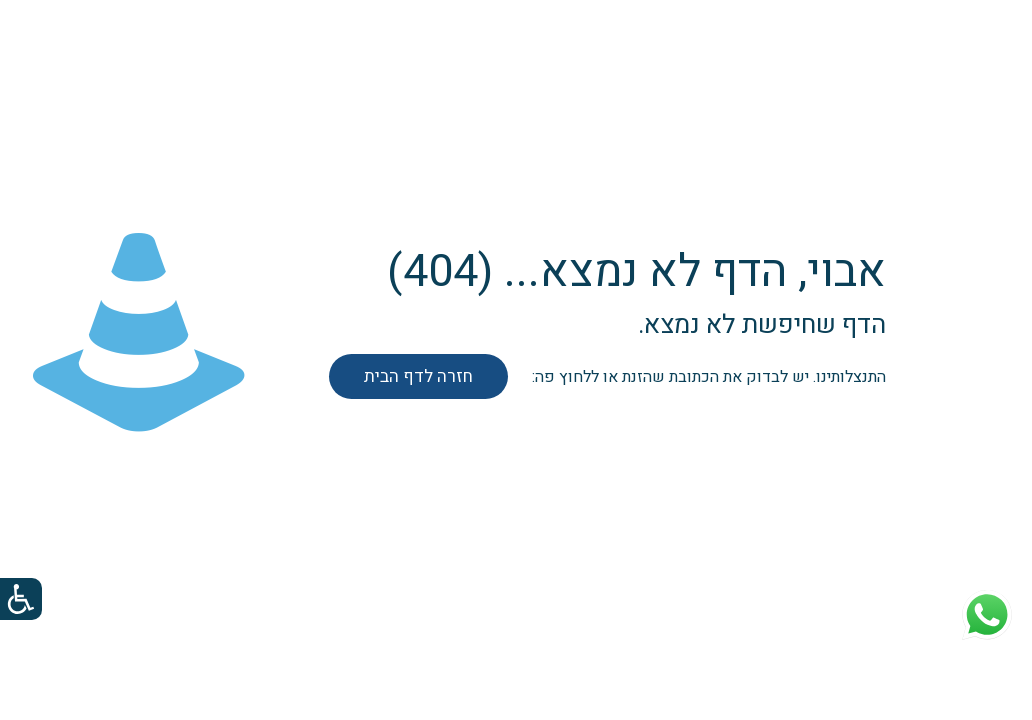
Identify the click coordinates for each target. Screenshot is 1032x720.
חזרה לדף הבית (418, 376)
